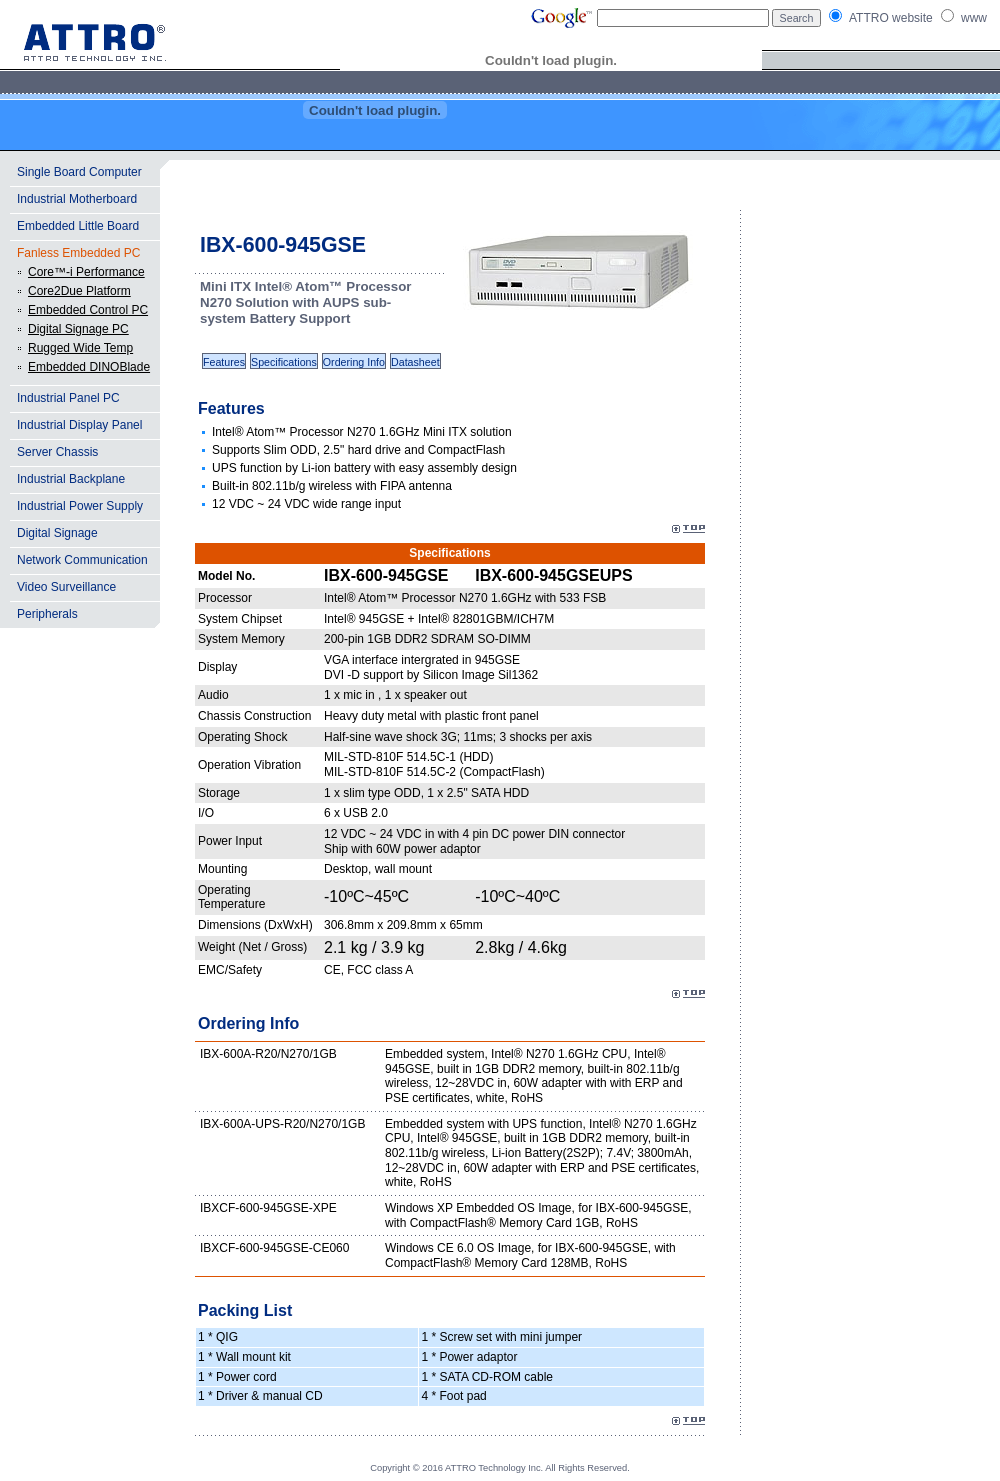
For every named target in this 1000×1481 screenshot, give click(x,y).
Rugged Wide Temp (80, 348)
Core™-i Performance (86, 272)
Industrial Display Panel (79, 425)
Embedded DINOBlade (89, 367)
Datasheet (415, 362)
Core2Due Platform (79, 291)
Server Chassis (57, 452)
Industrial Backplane (71, 479)
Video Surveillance (66, 587)
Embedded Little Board (78, 226)
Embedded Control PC (88, 310)
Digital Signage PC (78, 329)
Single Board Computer (79, 172)
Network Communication (82, 560)
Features (224, 362)
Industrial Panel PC (68, 398)
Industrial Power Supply (80, 506)
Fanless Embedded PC (78, 253)
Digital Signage (57, 533)
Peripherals (47, 614)
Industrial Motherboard (77, 199)
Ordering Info (354, 362)
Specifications (284, 362)
